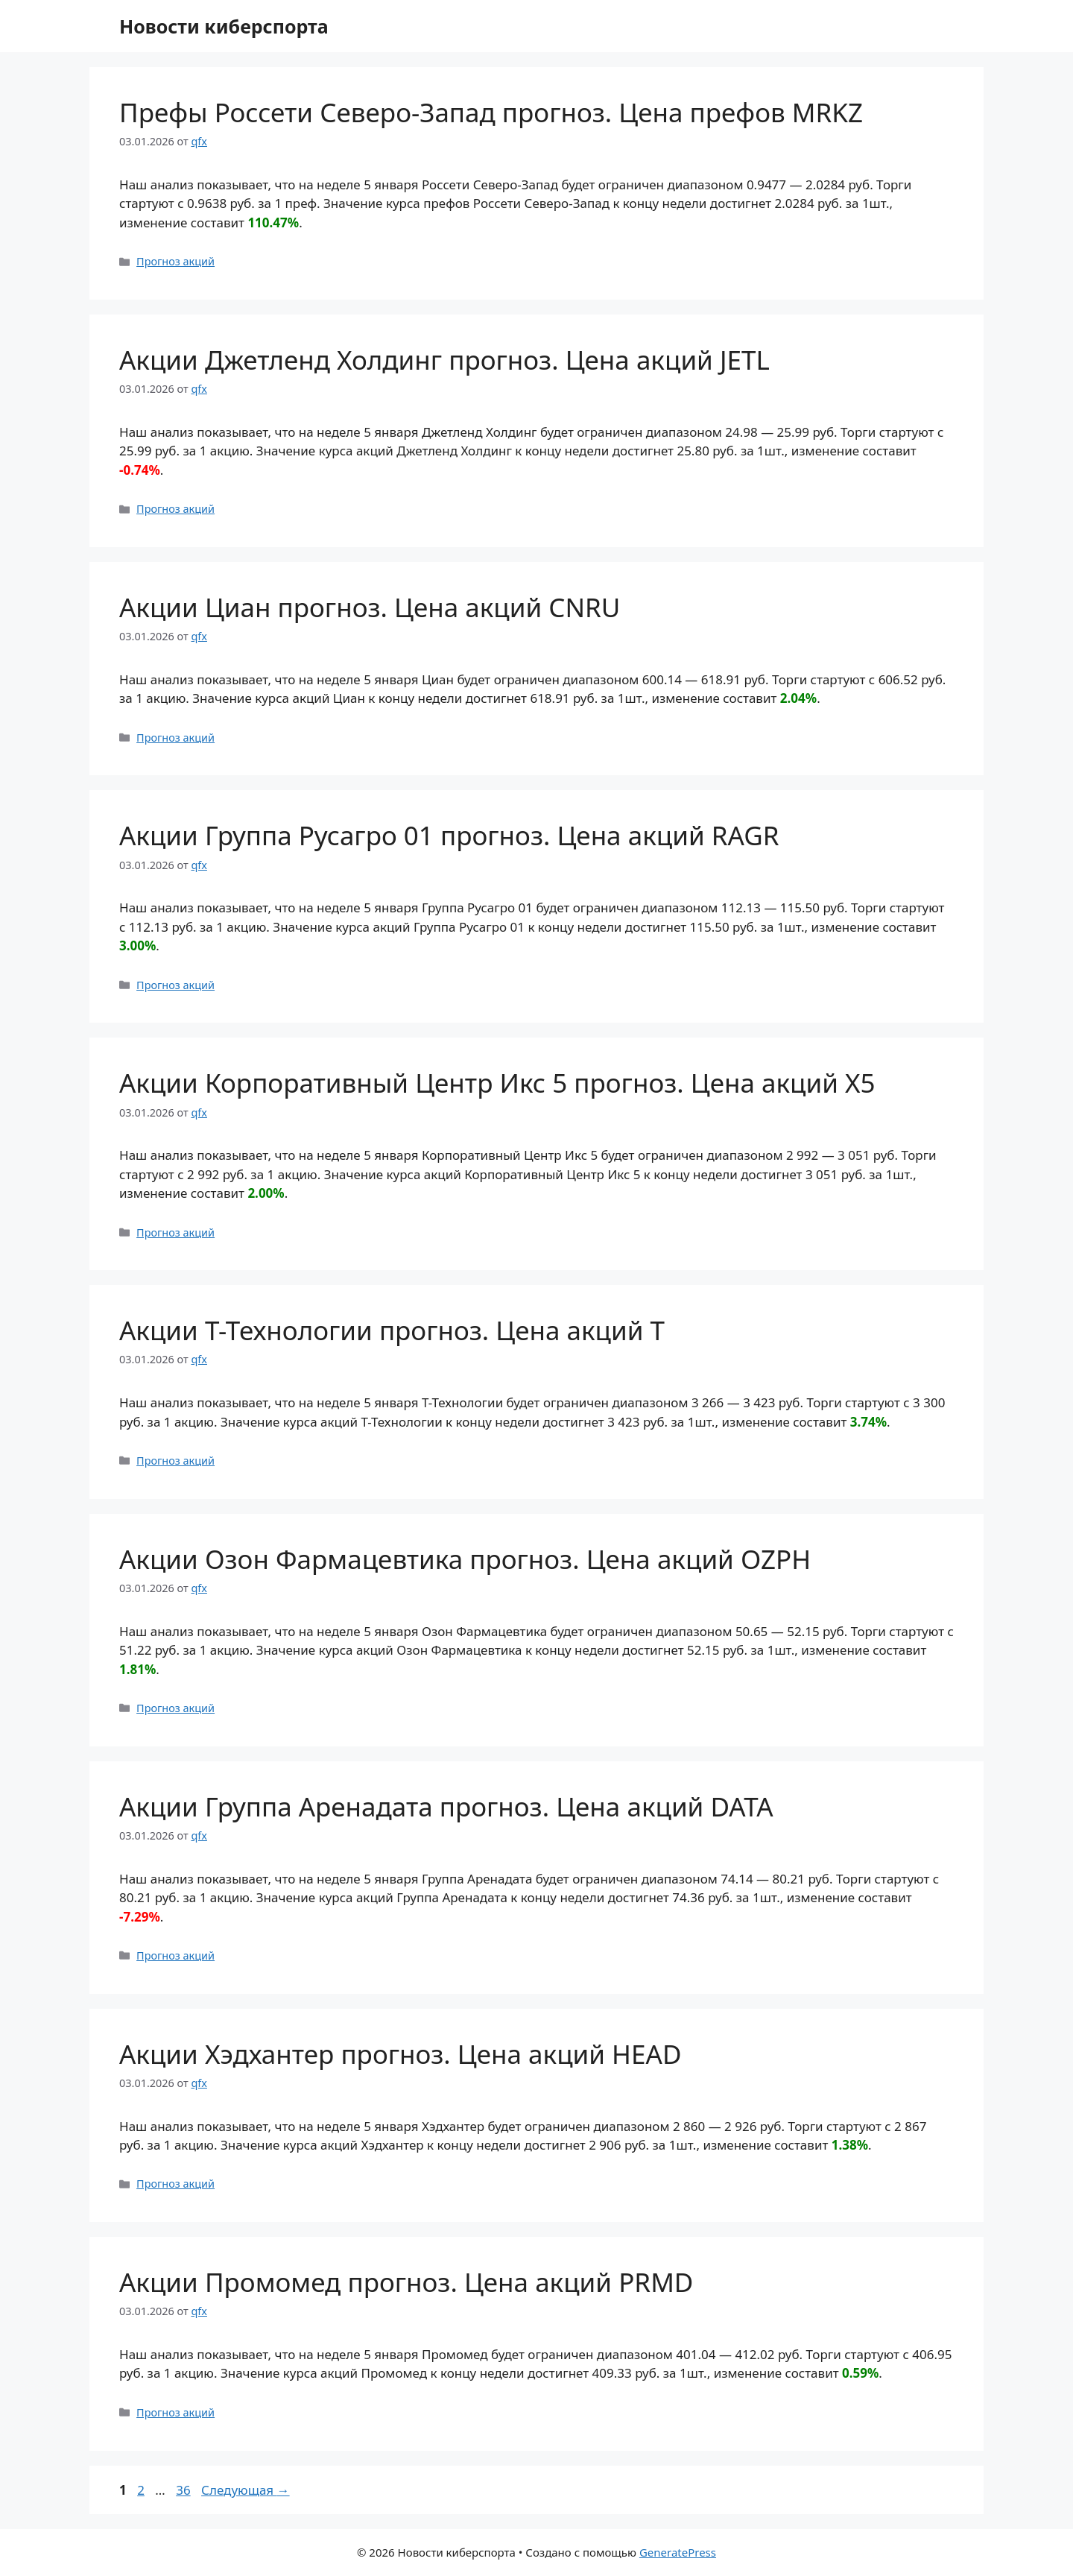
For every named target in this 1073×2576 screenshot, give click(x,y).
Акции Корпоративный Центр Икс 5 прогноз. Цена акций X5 (497, 1082)
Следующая (245, 2489)
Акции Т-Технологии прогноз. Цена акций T (392, 1330)
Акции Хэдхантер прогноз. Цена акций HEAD (400, 2053)
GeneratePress (677, 2552)
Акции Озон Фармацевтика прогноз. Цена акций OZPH (465, 1558)
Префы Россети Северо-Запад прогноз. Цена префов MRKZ (491, 112)
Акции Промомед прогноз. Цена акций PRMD (406, 2281)
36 (184, 2489)
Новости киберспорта (224, 26)
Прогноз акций (175, 261)
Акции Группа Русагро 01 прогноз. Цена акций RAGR (449, 835)
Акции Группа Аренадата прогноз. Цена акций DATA (446, 1806)
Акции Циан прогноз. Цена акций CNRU (369, 607)
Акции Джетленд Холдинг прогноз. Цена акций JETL (444, 359)
